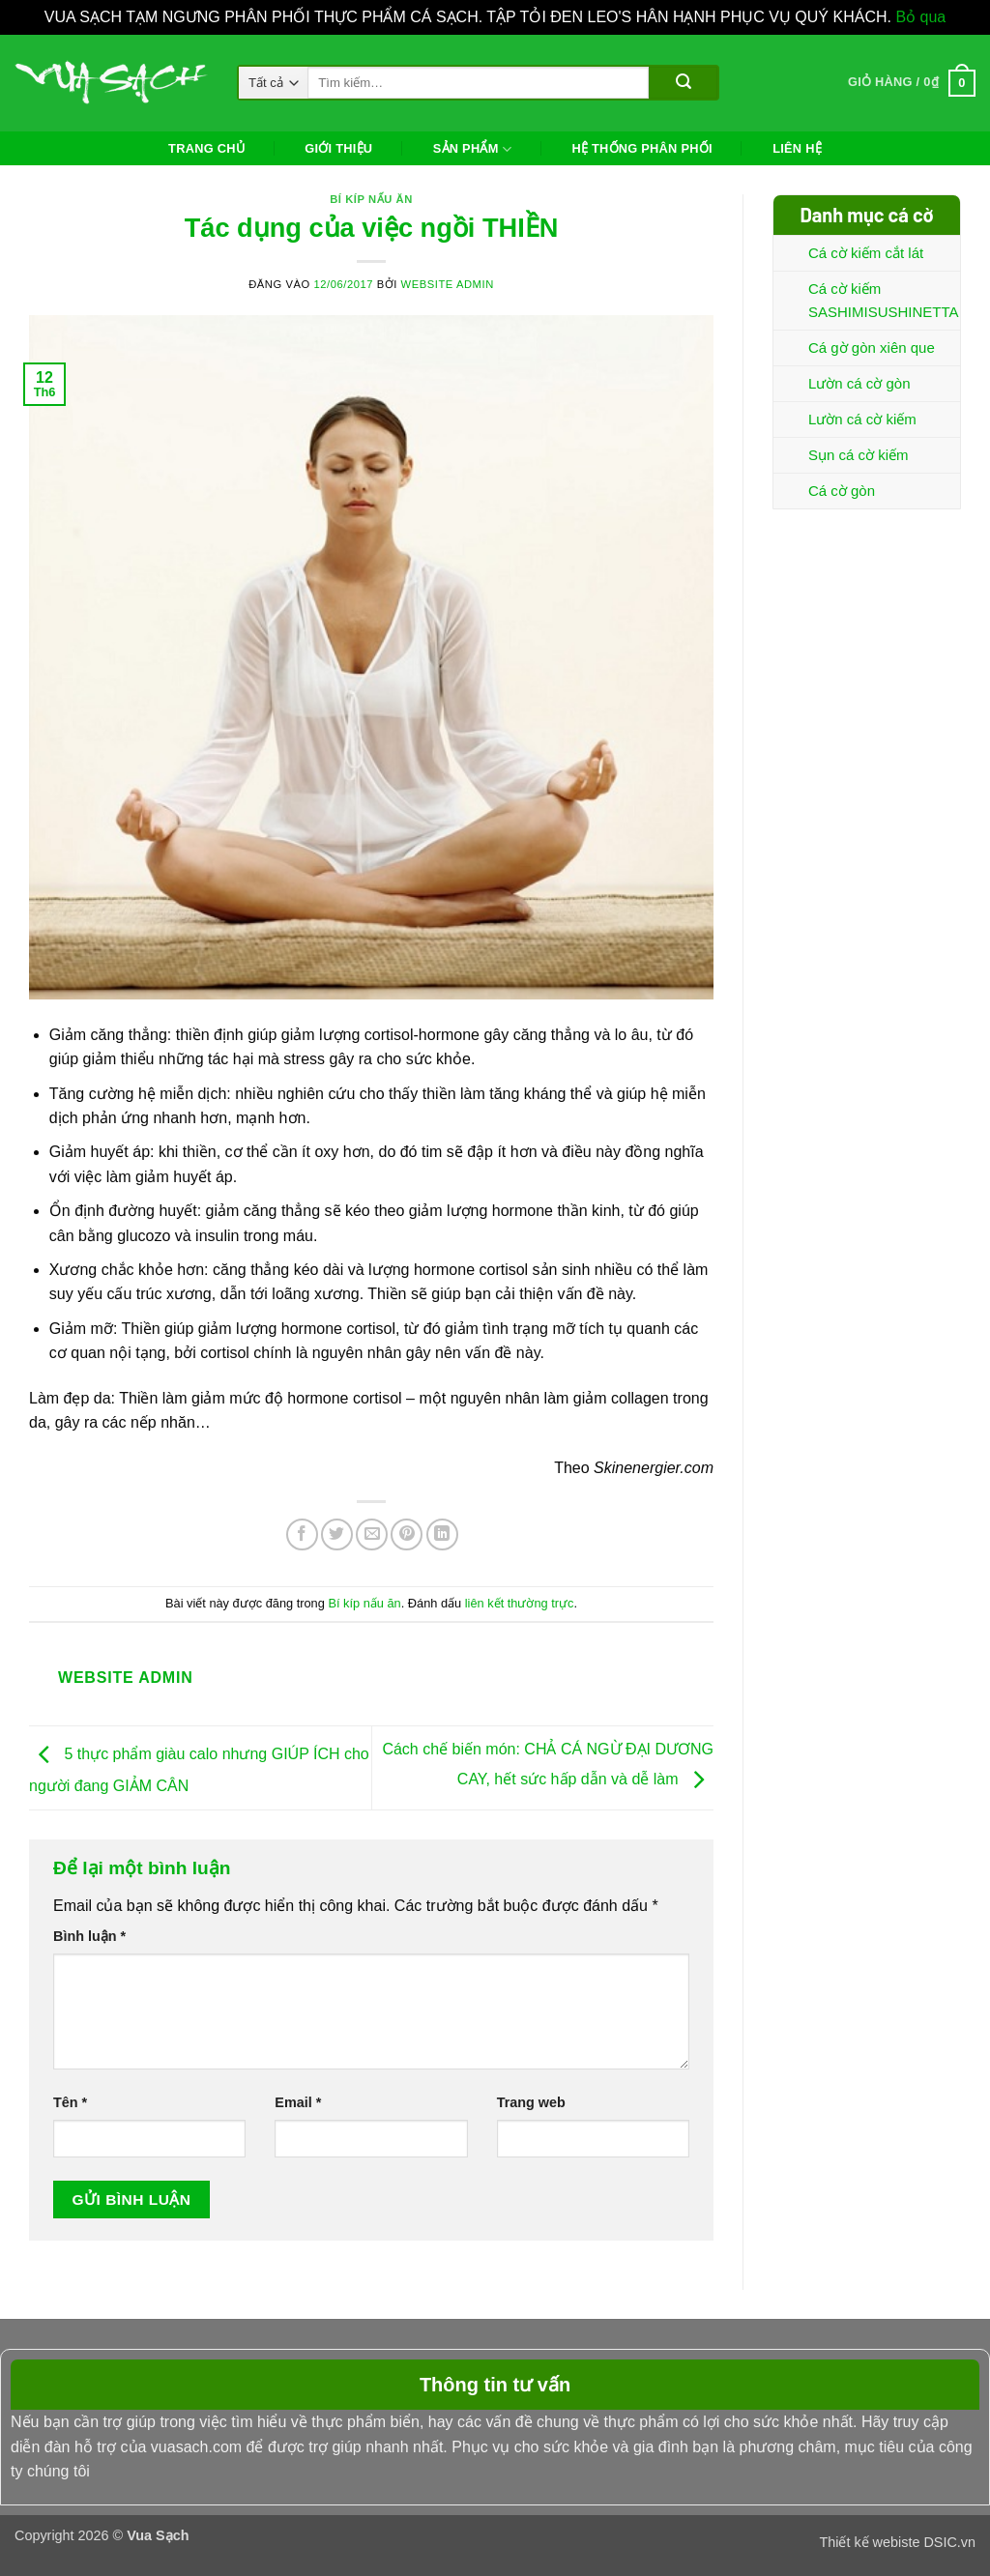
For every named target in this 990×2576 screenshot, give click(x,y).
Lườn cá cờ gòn (859, 383)
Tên (70, 2102)
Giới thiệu (338, 148)
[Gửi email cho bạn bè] (372, 1534)
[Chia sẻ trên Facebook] (302, 1534)
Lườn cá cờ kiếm (862, 419)
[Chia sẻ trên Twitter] (337, 1534)
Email (298, 2102)
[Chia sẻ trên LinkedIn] (442, 1534)
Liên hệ (797, 148)
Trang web (531, 2102)
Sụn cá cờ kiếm (858, 455)
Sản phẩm (472, 149)
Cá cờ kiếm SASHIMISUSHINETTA (883, 300)
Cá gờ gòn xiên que (871, 347)
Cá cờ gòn (841, 490)
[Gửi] (683, 83)
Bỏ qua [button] (920, 17)
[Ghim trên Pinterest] (406, 1534)
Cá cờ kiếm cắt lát (865, 253)
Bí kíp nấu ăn (371, 199)
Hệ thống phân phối (641, 148)
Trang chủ (206, 148)
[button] (911, 83)
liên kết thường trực (519, 1603)
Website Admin (447, 284)
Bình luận (89, 1936)
